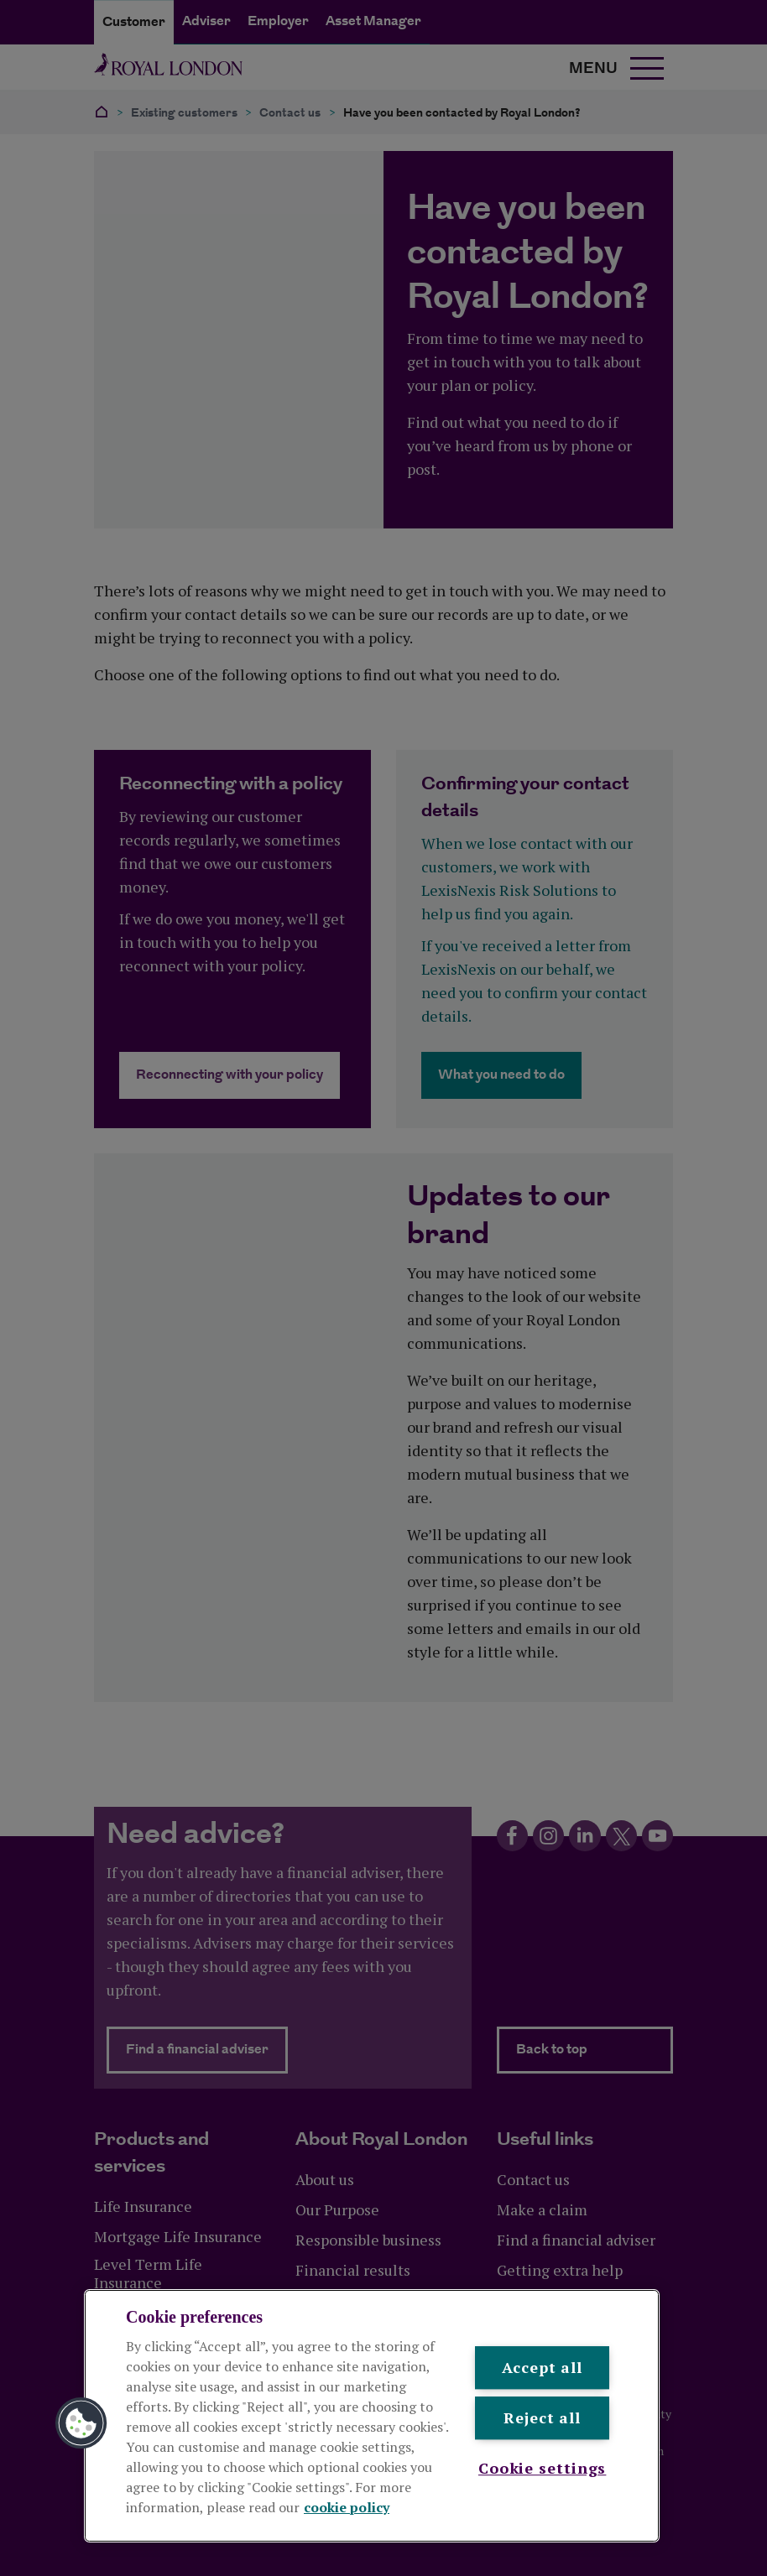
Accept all (542, 2367)
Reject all (542, 2418)
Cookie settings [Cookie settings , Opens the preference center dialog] (542, 2468)
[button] (81, 2423)
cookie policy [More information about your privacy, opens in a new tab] (346, 2507)
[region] (372, 2415)
